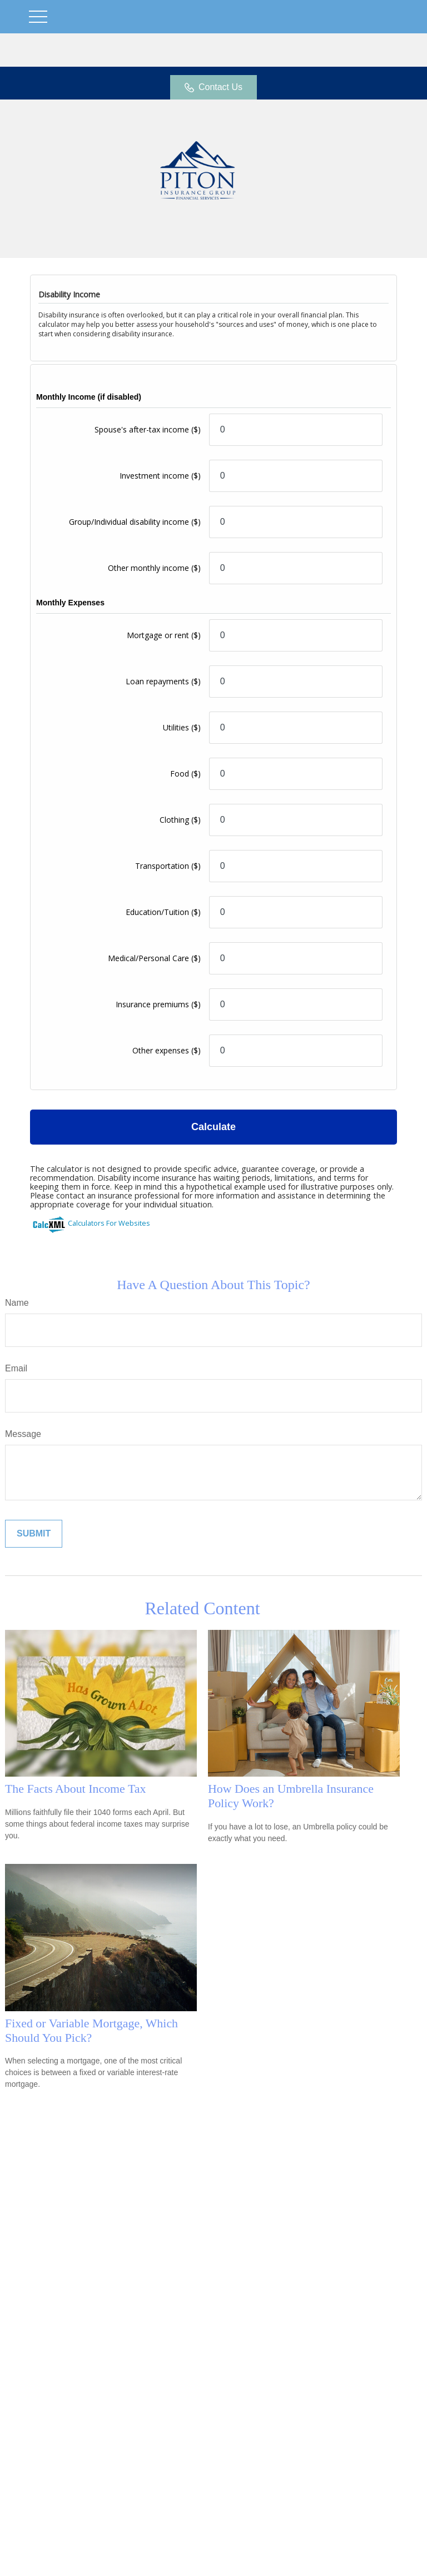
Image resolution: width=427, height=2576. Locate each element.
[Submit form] (33, 1534)
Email (16, 1368)
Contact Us (213, 87)
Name (17, 1302)
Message (23, 1434)
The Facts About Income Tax (75, 1789)
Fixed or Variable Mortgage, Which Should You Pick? (91, 2030)
